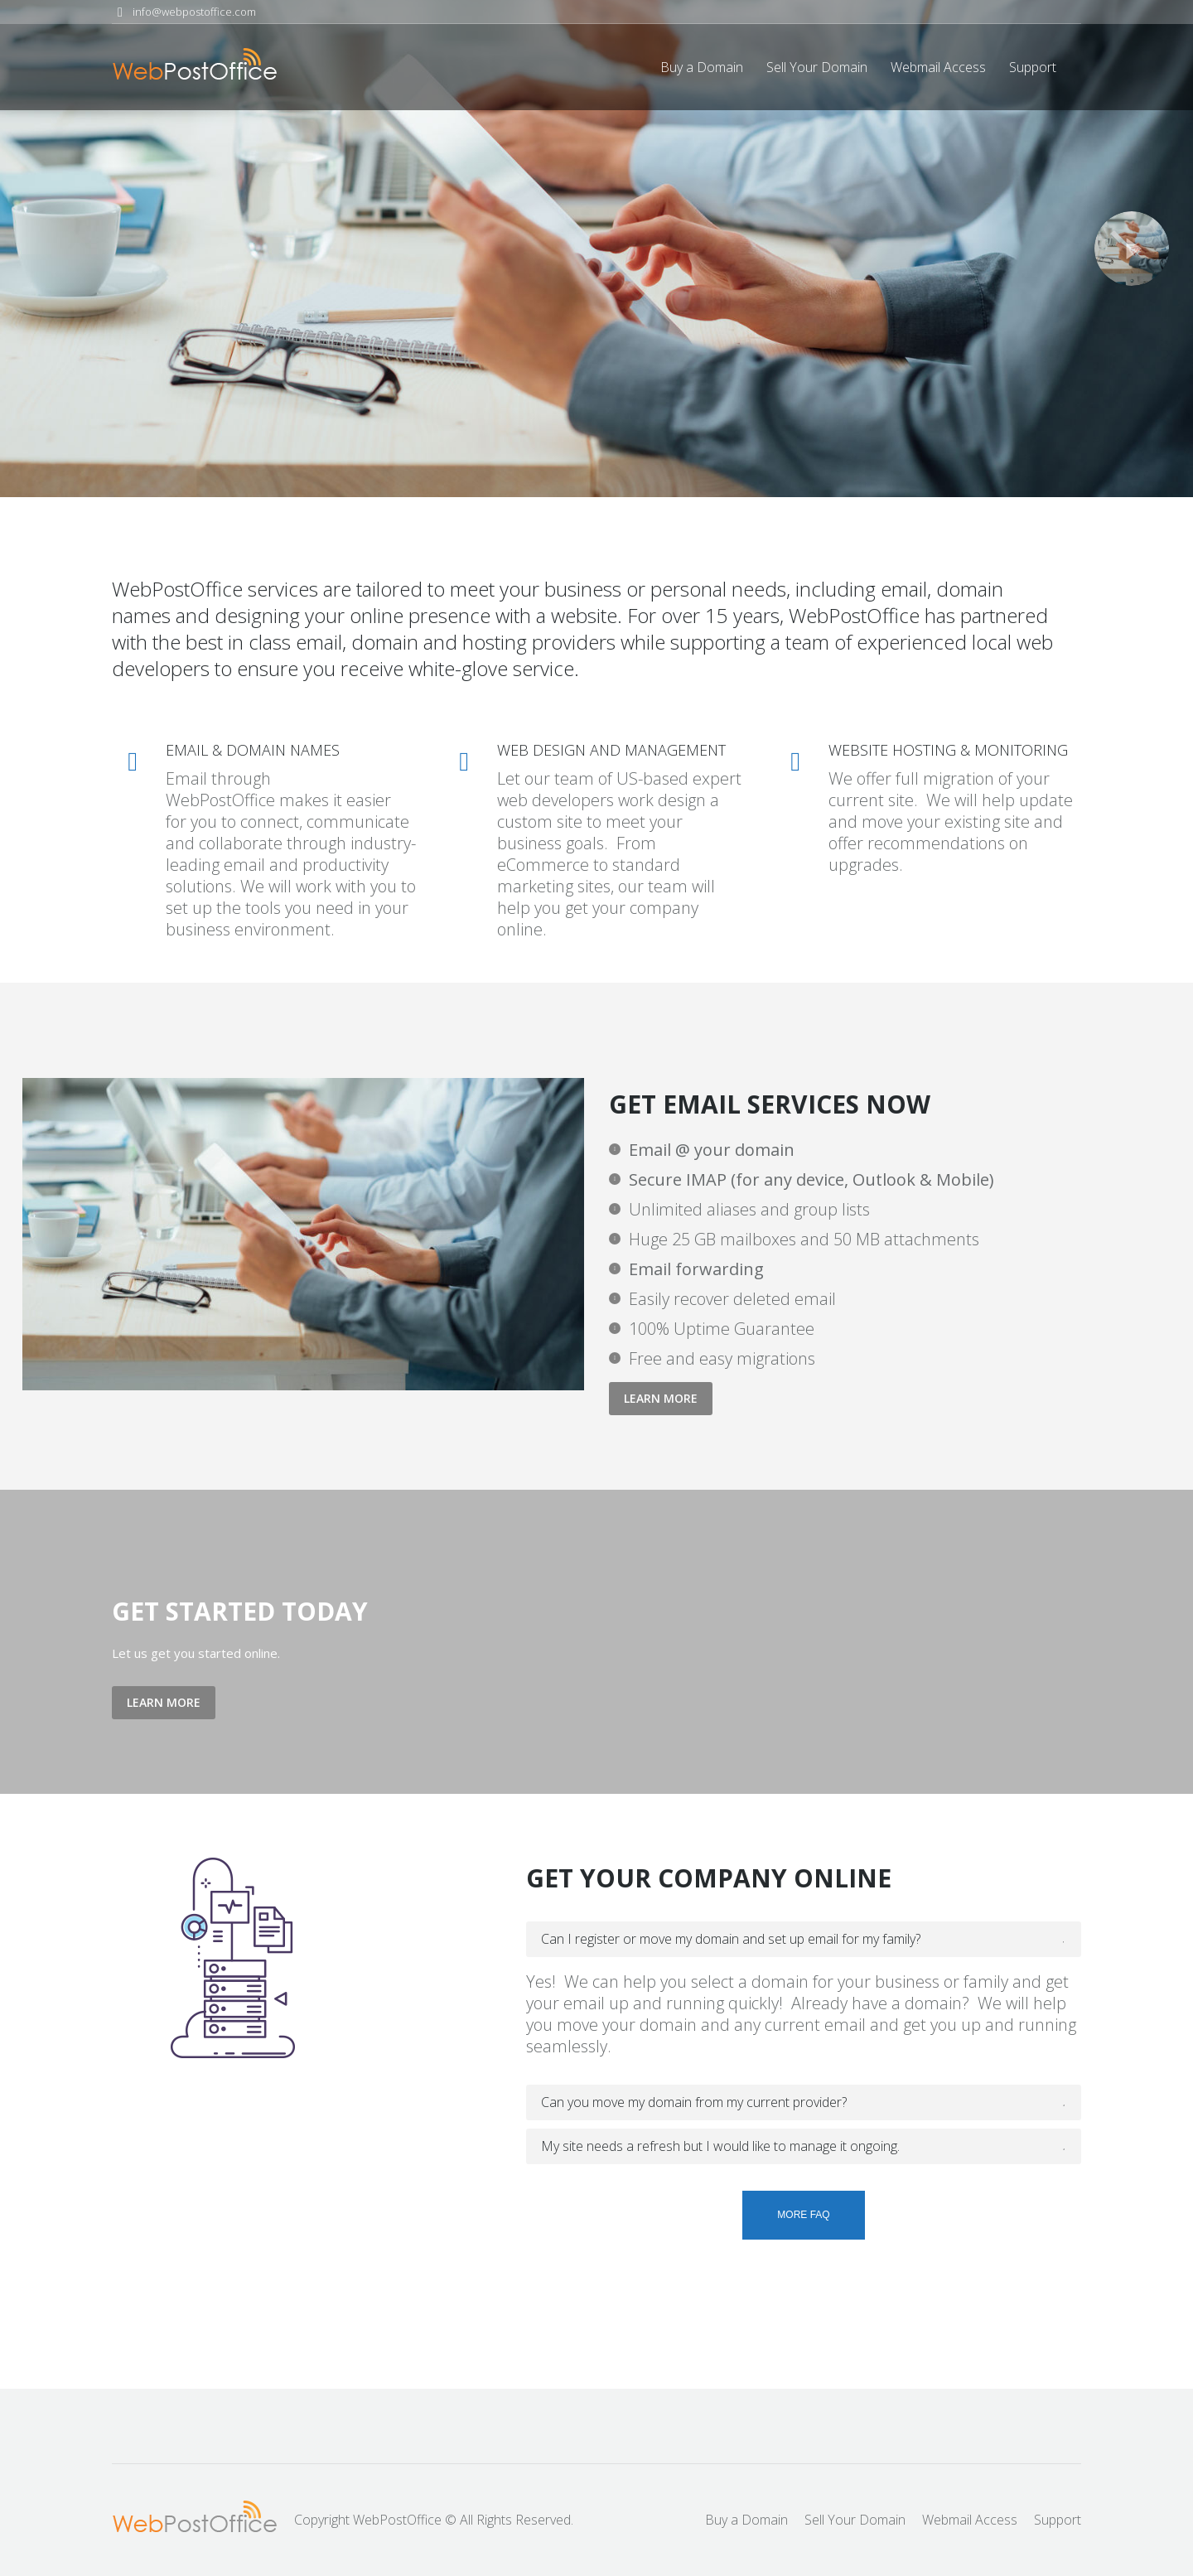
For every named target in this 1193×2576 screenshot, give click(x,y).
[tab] (803, 1939)
